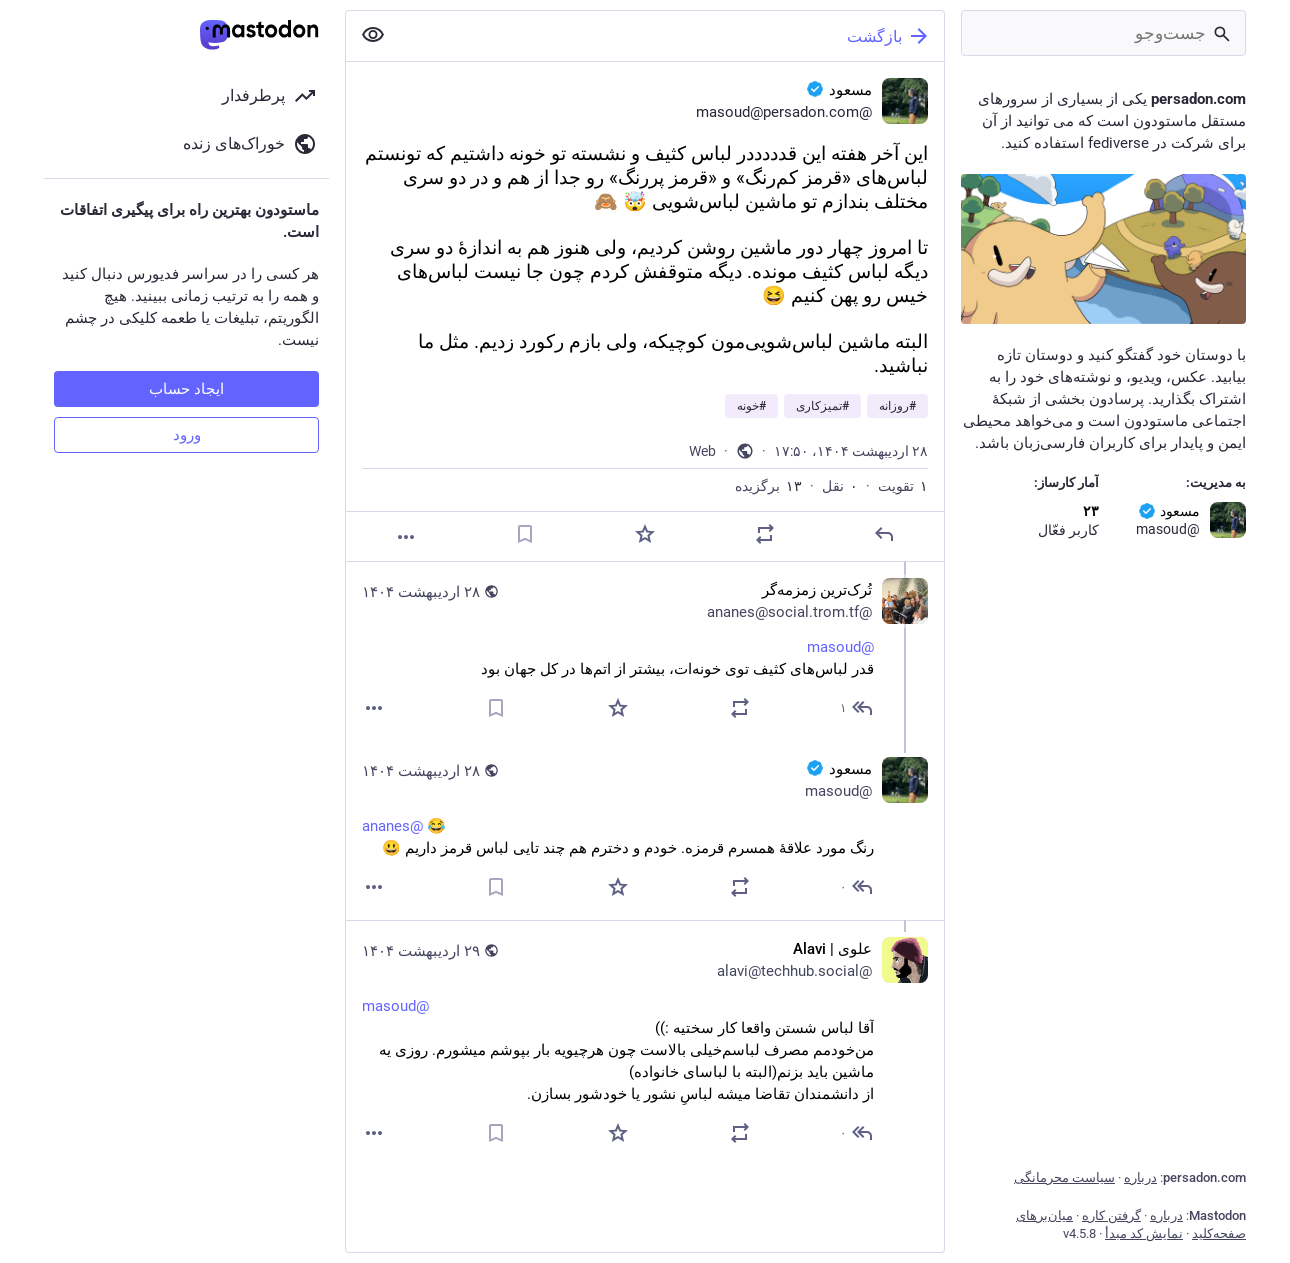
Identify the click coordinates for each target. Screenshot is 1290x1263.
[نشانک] (525, 534)
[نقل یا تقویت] (765, 534)
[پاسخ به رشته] (855, 708)
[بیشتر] (406, 537)
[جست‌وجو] (1103, 33)
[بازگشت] (672, 36)
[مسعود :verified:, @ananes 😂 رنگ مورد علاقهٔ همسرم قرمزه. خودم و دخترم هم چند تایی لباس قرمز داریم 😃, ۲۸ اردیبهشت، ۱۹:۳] (645, 830)
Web (702, 451)
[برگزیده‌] (645, 534)
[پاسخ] (884, 534)
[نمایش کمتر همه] (373, 35)
